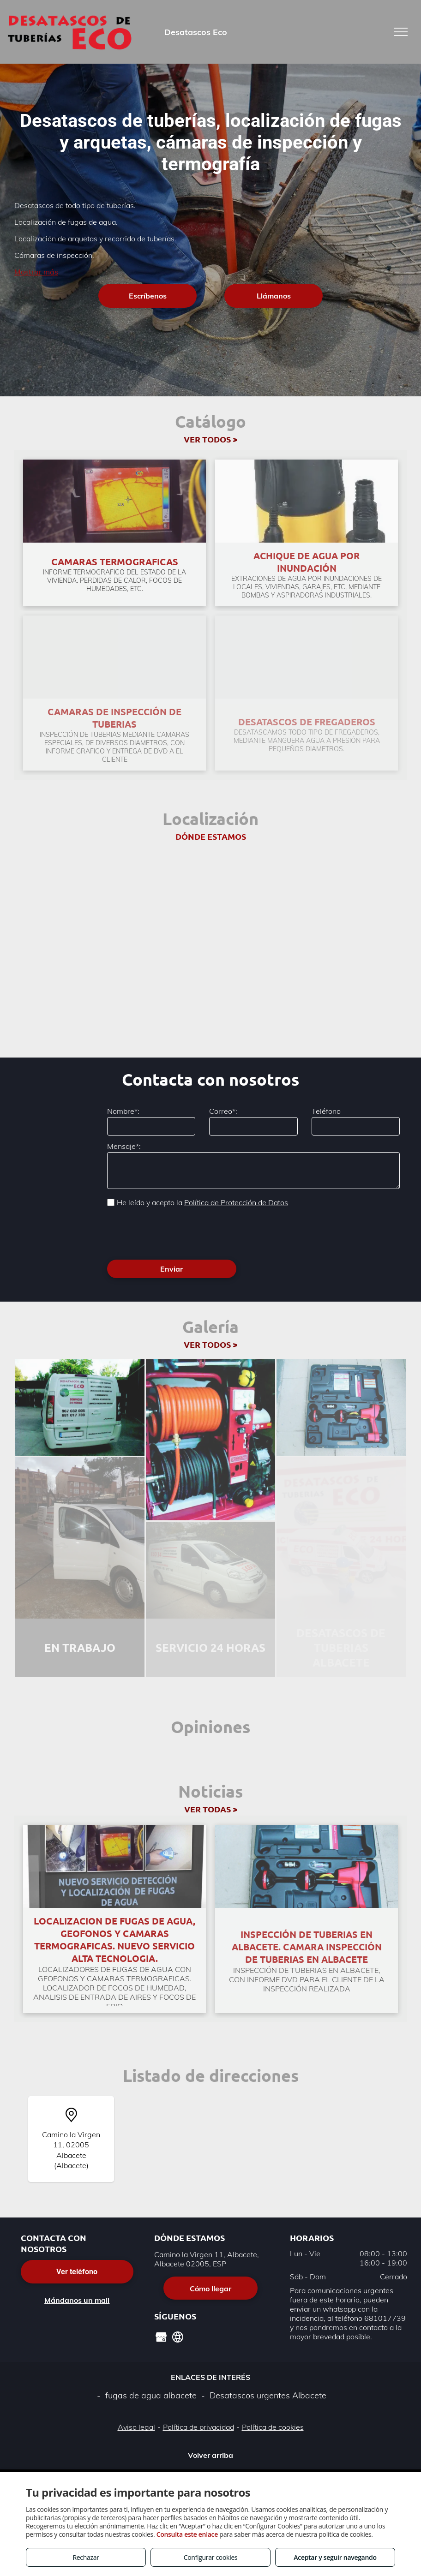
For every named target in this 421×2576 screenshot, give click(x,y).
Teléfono (326, 1111)
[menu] (401, 32)
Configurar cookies (211, 2557)
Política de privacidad (198, 2427)
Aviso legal (136, 2427)
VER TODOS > (210, 439)
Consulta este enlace (187, 2534)
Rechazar (85, 2557)
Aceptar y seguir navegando (335, 2557)
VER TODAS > (210, 1809)
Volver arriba (210, 2455)
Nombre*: (123, 1111)
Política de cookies (273, 2427)
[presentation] (177, 1232)
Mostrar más (36, 271)
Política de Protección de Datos (236, 1202)
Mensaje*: (124, 1146)
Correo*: (223, 1111)
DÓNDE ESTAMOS (210, 836)
